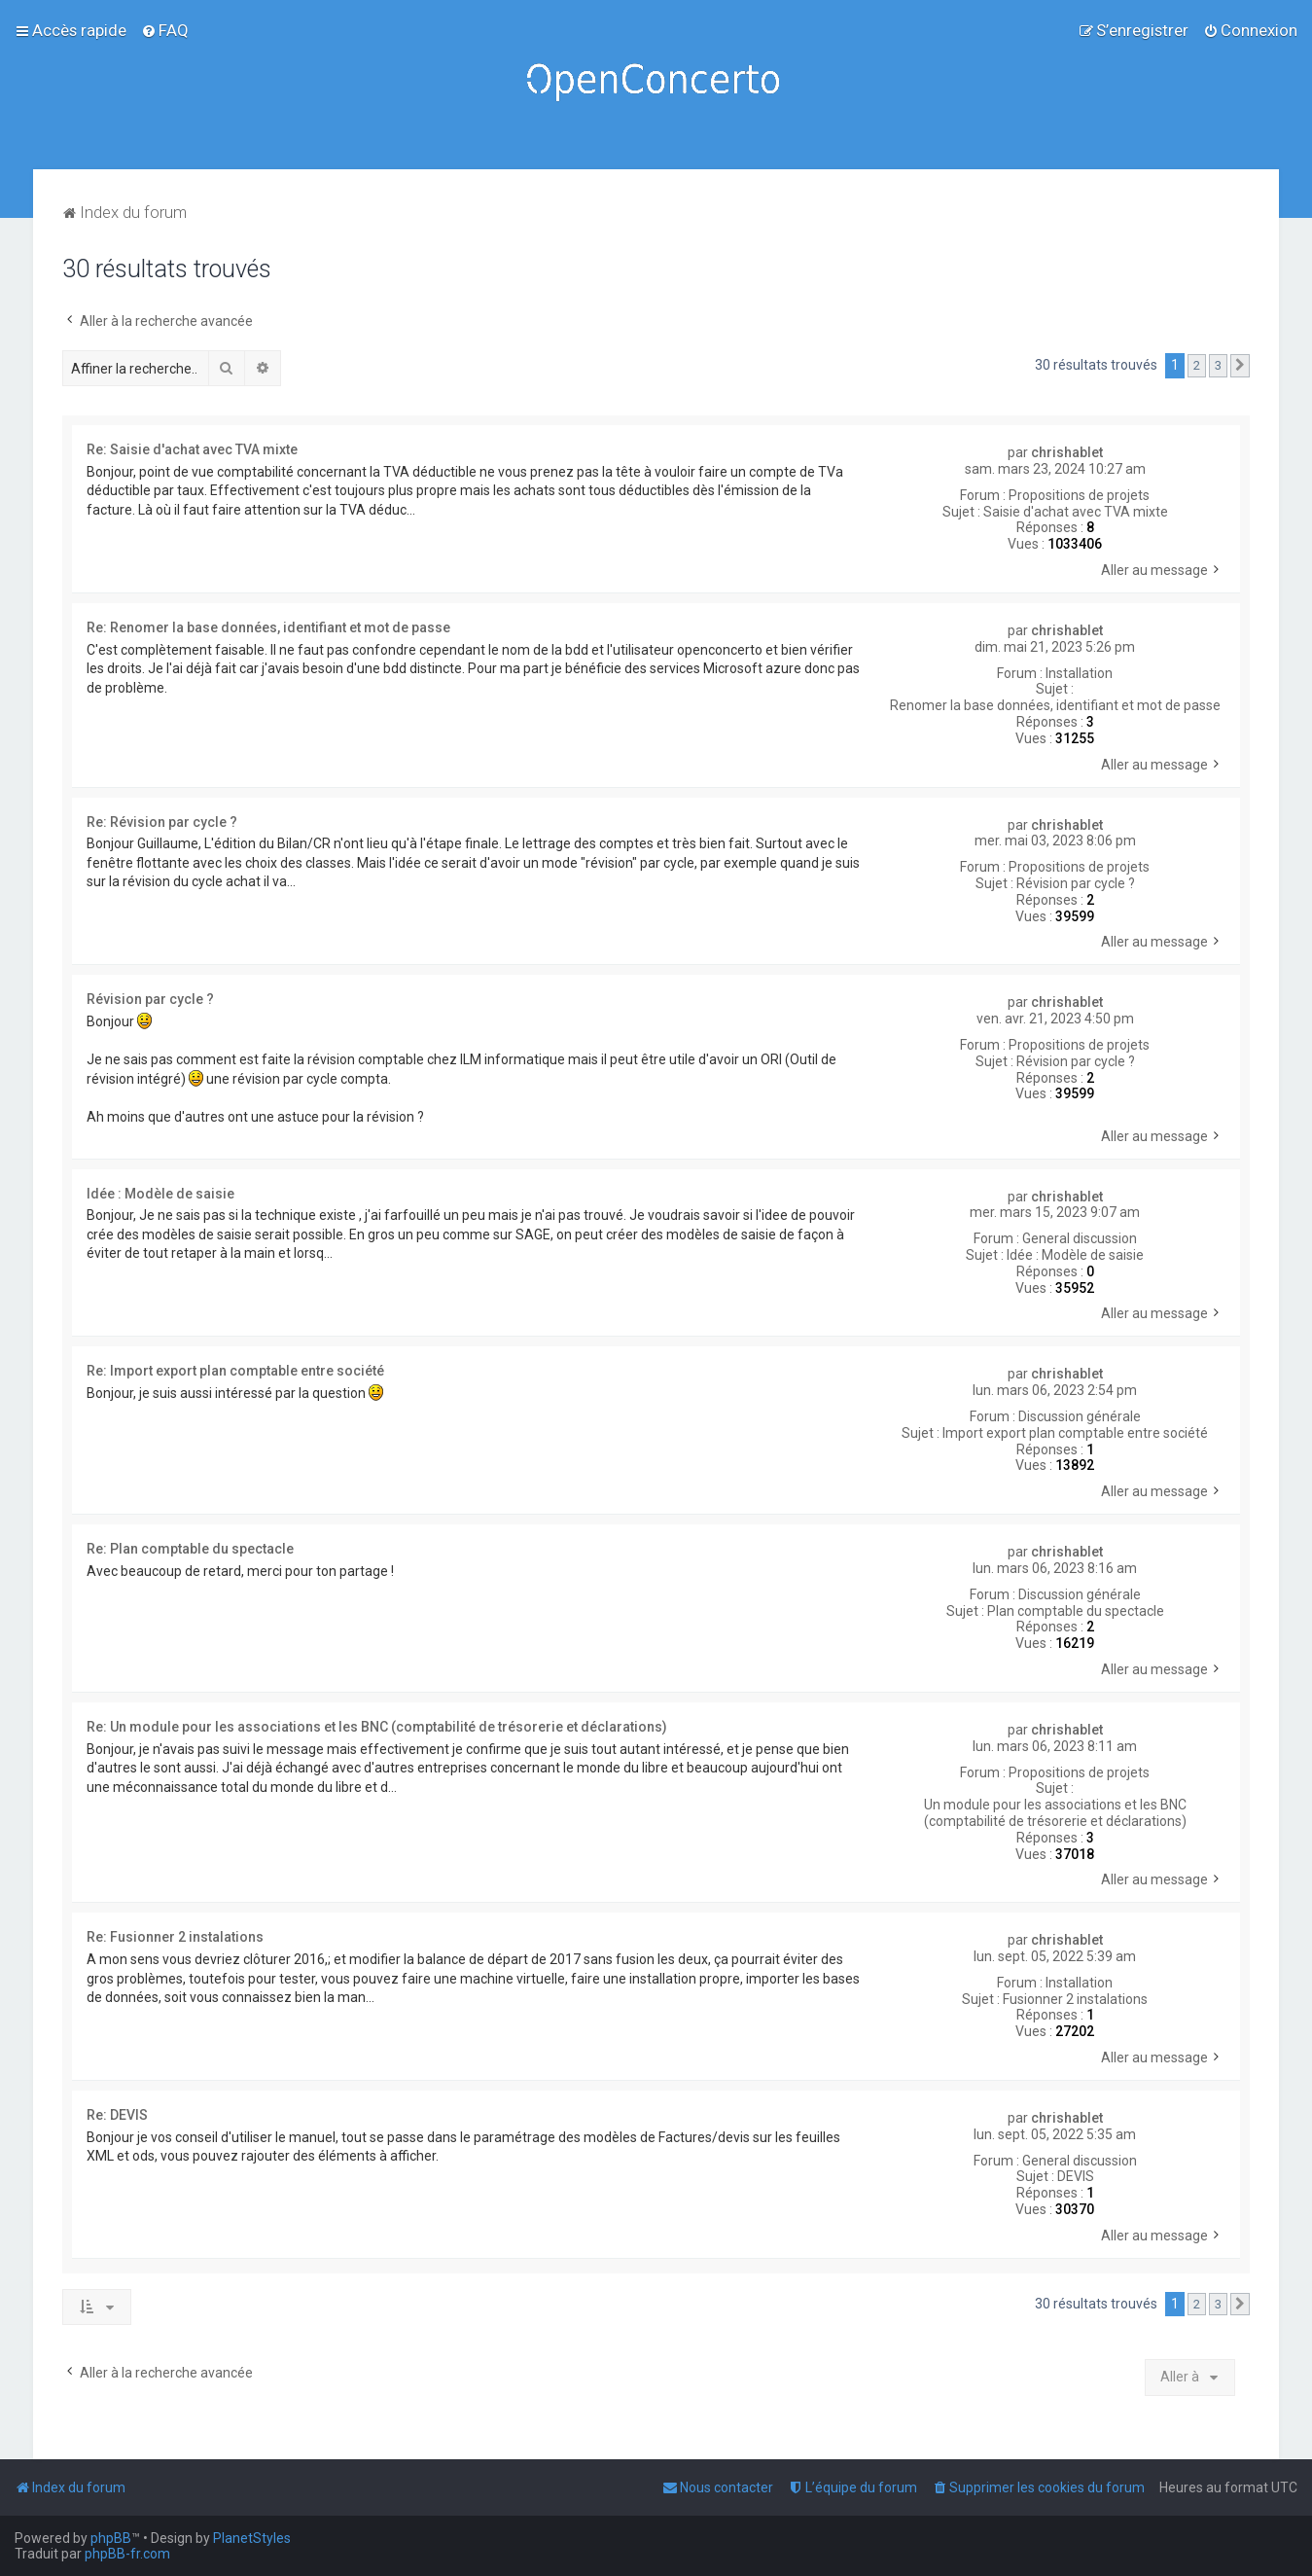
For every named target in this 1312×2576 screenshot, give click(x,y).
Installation (1079, 673)
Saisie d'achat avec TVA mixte (1075, 511)
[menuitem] (165, 30)
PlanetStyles (252, 2538)
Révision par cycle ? (1075, 883)
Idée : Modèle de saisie (1075, 1255)
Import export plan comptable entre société (1075, 1433)
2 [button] (1196, 365)
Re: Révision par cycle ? (162, 822)
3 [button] (1218, 365)
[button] (1240, 365)
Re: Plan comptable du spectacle (190, 1548)
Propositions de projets (1079, 495)
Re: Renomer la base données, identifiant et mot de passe (268, 627)
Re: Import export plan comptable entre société (235, 1370)
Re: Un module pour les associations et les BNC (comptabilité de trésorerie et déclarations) (377, 1727)
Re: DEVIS (117, 2115)
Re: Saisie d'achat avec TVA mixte (192, 449)
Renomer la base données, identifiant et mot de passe (1055, 705)
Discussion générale (1079, 1416)
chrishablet (1067, 452)
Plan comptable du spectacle (1075, 1611)
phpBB (110, 2538)
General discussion (1079, 1238)
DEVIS (1075, 2176)
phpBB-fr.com (127, 2553)
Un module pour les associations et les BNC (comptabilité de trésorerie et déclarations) (1055, 1813)
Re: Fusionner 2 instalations (175, 1937)
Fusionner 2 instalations (1075, 1999)
